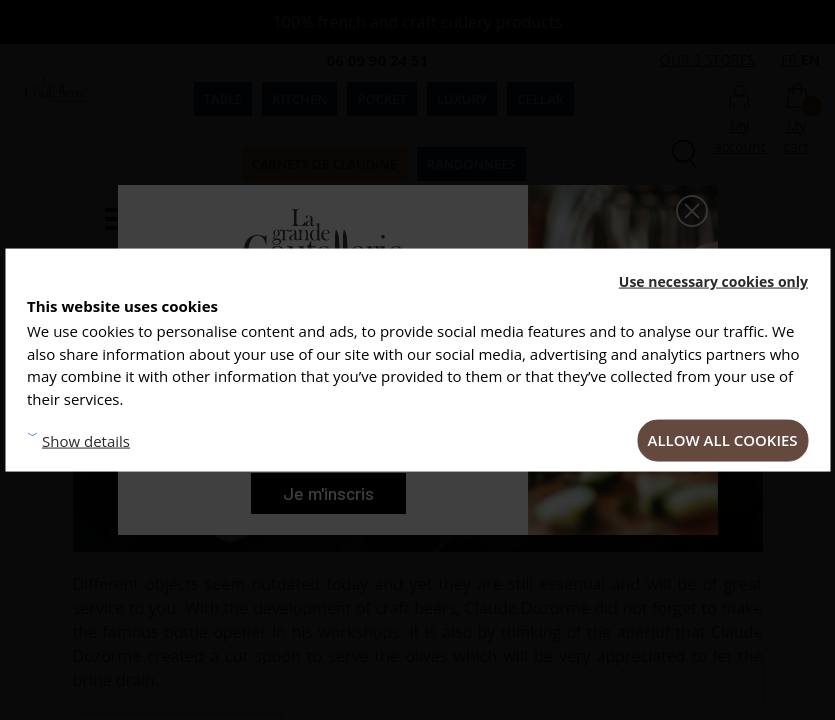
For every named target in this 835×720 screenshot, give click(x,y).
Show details (86, 440)
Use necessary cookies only (713, 281)
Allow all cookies (723, 440)
